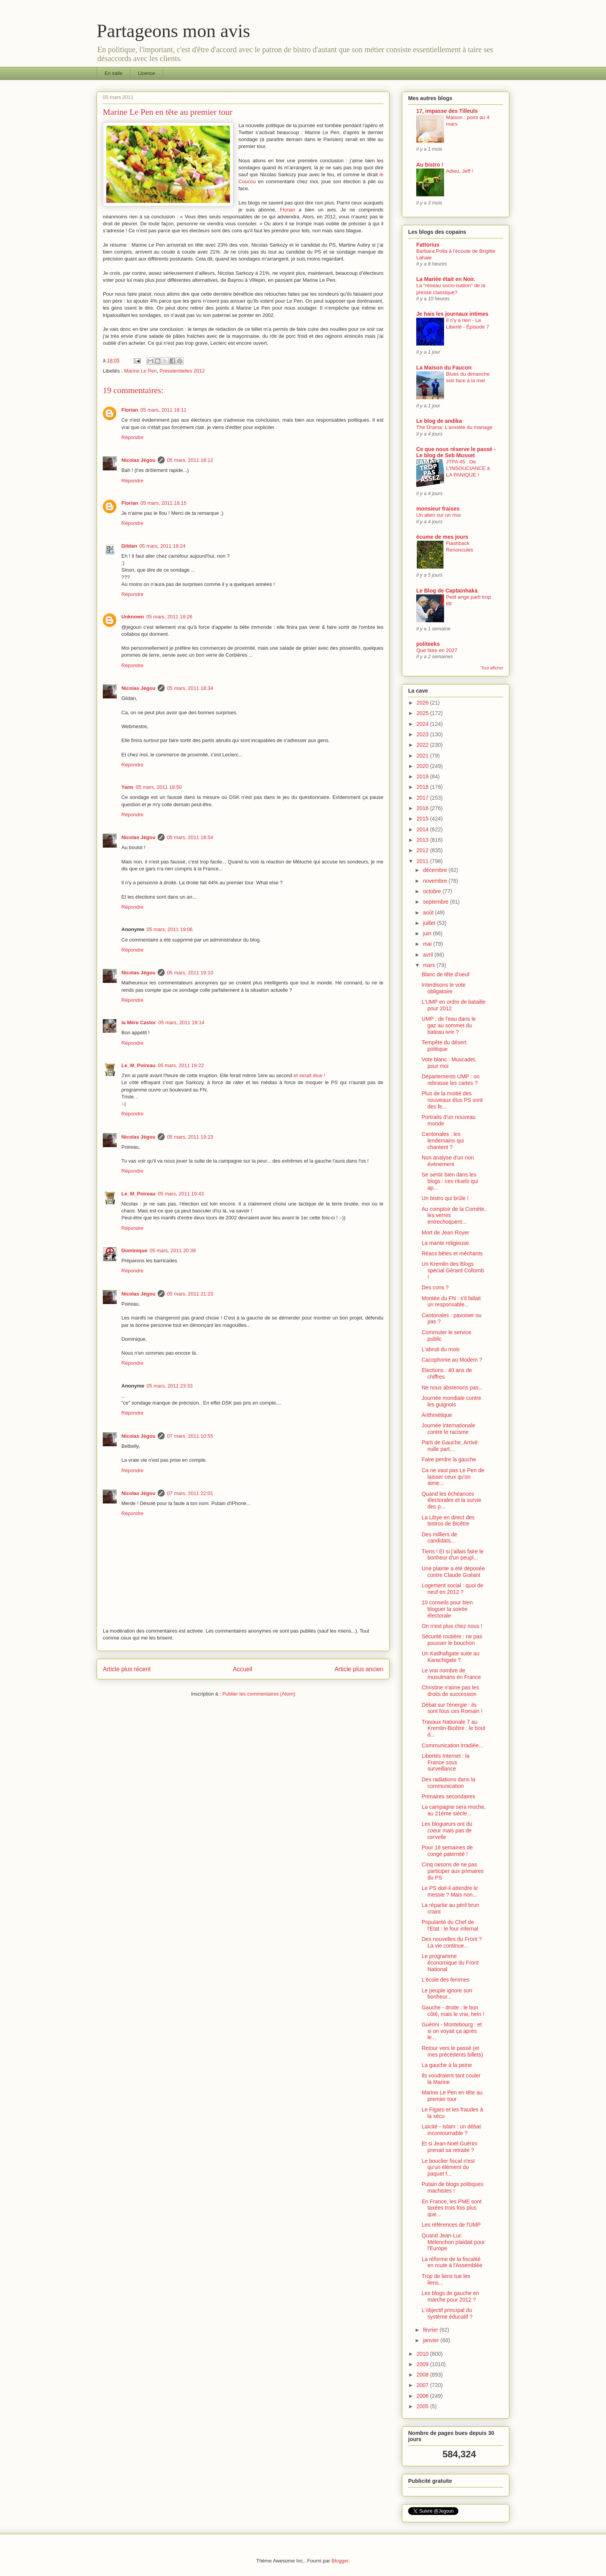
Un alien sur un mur (438, 515)
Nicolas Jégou (138, 460)
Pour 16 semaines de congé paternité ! (447, 1850)
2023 (423, 734)
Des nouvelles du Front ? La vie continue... (452, 1942)
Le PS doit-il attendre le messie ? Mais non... (450, 1891)
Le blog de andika (439, 421)
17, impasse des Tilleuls (447, 111)
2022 (423, 745)
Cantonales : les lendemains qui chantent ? (443, 1140)
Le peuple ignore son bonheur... (447, 1993)
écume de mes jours (442, 537)
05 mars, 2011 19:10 (190, 973)
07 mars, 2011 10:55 (190, 1436)
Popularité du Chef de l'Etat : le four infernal (450, 1925)
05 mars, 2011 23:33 (169, 1386)
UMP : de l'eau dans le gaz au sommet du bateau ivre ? (449, 1025)
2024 (423, 724)
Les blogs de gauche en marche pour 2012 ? (450, 2296)
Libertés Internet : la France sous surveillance (446, 1762)
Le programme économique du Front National (450, 1962)
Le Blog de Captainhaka (447, 590)
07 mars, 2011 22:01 (190, 1493)
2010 (423, 2354)
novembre (435, 881)
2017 (423, 798)
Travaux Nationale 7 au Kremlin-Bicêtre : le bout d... (453, 1728)
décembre (435, 870)
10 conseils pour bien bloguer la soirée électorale (447, 1609)
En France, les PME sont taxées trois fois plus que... (452, 2208)
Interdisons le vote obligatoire (444, 988)
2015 (423, 819)
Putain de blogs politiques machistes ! (452, 2187)
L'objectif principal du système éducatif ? (447, 2313)
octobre (433, 891)
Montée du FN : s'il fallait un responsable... (451, 1301)
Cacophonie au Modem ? (452, 1360)
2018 (423, 787)
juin (428, 933)
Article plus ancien (358, 1669)
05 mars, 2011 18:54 (190, 837)
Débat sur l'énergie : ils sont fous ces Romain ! (452, 1708)
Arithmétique (437, 1415)
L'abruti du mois (441, 1349)
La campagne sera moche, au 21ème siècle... (454, 1810)
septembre (436, 902)
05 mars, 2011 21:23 (190, 1294)
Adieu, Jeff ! (459, 171)
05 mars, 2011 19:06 (169, 929)
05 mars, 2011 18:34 (190, 688)
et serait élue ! (309, 1075)
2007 (423, 2385)
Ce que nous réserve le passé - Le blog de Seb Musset (455, 452)
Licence (146, 73)
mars (429, 965)
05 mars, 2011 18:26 (169, 617)
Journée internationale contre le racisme (448, 1428)
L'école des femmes (446, 1980)
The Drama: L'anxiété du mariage (454, 427)
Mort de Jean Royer (445, 1232)
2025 (423, 713)
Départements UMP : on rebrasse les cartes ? (451, 1079)
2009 (423, 2364)
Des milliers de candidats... (439, 1537)
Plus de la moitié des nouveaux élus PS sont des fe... (452, 1100)
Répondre (132, 437)
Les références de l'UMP (451, 2225)
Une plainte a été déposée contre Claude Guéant (453, 1571)
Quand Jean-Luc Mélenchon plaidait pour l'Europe (453, 2242)
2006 (423, 2396)
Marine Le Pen (140, 371)
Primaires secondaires (448, 1796)
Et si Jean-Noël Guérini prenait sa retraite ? (449, 2146)
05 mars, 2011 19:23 (190, 1137)
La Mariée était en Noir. (445, 279)
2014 (423, 829)
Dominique (134, 1250)
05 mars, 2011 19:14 (181, 1022)
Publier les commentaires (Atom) (258, 1694)
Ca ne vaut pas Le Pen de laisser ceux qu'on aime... (453, 1476)
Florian (287, 210)
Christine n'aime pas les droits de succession (450, 1690)
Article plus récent (127, 1669)
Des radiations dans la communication (448, 1782)
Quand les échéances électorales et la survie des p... (451, 1500)
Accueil (242, 1669)
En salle (114, 73)
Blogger (340, 2561)
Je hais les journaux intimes (452, 314)
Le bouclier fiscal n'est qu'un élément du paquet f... (448, 2167)
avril (428, 955)
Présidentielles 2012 (182, 371)
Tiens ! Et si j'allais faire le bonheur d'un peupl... (452, 1554)
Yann (127, 787)
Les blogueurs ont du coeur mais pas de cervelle (447, 1830)
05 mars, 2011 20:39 (173, 1250)
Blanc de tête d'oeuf (445, 974)
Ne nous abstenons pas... (452, 1387)
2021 (423, 756)
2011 (423, 861)
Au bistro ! (429, 165)
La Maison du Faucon (444, 367)
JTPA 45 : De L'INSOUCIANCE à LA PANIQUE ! (468, 468)
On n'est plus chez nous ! (452, 1626)
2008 (423, 2375)
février (431, 2330)
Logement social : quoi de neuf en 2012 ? (452, 1588)
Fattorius (427, 245)
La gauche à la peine (447, 2065)
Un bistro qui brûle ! (445, 1198)
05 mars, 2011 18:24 (162, 546)
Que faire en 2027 (436, 650)
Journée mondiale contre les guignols (451, 1401)
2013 (423, 840)
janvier (431, 2340)
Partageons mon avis (173, 30)
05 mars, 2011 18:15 (163, 503)
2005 (423, 2406)
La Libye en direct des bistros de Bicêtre (448, 1520)
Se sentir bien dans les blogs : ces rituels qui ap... (450, 1181)
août (429, 912)
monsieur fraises (438, 509)
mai (428, 944)
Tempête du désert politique (444, 1045)
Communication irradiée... (452, 1745)
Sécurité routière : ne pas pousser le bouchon (452, 1639)
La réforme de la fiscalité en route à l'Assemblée (452, 2262)
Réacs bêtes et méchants (452, 1253)
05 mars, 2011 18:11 (163, 410)
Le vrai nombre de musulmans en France (451, 1673)
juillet (430, 923)
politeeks (428, 644)
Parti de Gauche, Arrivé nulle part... (450, 1445)
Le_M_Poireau (138, 1065)
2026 (423, 703)
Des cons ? (435, 1287)
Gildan (129, 546)
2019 (423, 776)
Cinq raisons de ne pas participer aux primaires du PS (453, 1871)
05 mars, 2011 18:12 (190, 460)
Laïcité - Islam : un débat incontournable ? (451, 2129)
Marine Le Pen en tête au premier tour (452, 2095)
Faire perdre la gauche (449, 1459)
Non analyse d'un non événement (448, 1160)
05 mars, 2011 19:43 (181, 1194)
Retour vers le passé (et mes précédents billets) (452, 2051)
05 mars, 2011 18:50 (159, 787)
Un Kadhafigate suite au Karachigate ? (450, 1656)
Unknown (132, 617)
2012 (423, 850)
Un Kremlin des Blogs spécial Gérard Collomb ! (453, 1270)
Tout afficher (492, 668)
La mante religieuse (445, 1243)
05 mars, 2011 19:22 (181, 1065)
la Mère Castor (138, 1022)
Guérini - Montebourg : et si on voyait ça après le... (452, 2031)
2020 (423, 766)
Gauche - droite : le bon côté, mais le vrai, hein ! (453, 2010)
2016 (423, 808)
